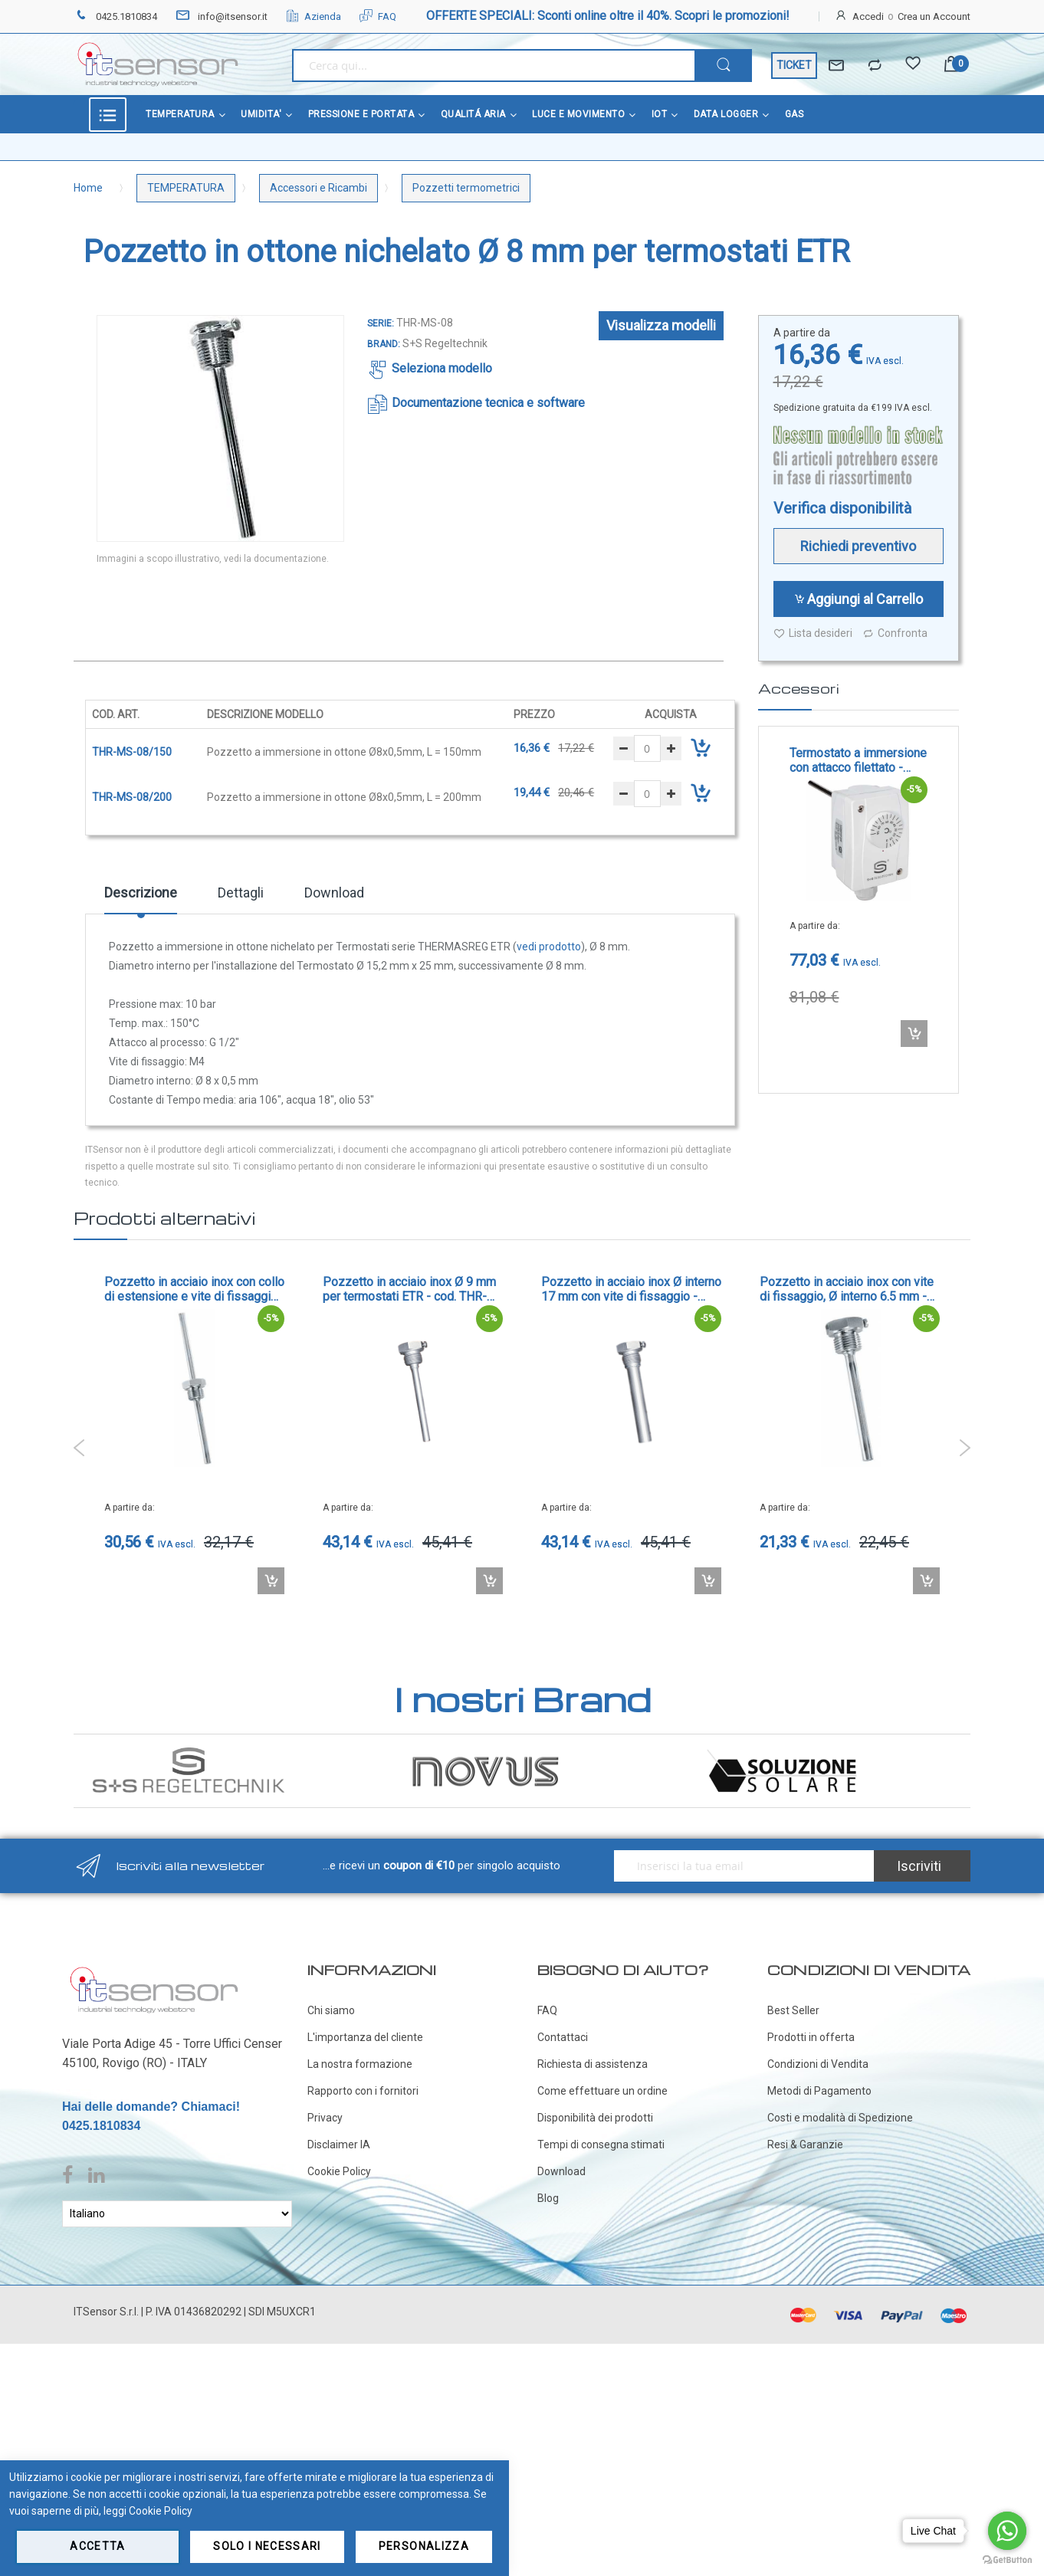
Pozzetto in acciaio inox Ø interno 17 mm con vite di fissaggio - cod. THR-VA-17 (631, 1289)
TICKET (794, 65)
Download (334, 892)
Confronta (894, 633)
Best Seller (793, 2010)
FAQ (377, 16)
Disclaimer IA (338, 2144)
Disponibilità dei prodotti (595, 2118)
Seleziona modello (442, 368)
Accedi (868, 16)
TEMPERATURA (186, 188)
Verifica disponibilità (842, 508)
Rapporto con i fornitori (363, 2091)
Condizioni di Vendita (817, 2064)
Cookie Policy (339, 2171)
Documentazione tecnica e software (488, 402)
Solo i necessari (267, 2546)
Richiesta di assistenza (592, 2064)
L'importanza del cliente (365, 2037)
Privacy (325, 2118)
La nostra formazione (359, 2064)
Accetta (97, 2546)
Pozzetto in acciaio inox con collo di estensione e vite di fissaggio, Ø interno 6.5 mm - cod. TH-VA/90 (194, 1289)
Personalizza (424, 2546)
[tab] (140, 898)
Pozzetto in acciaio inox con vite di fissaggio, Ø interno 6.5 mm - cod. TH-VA (847, 1289)
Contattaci (562, 2037)
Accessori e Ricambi (318, 188)
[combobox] (493, 65)
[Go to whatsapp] (1007, 2531)
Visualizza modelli (661, 325)
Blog (548, 2198)
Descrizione (140, 892)
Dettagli (241, 892)
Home (88, 188)
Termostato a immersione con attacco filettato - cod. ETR (858, 760)
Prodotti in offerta (811, 2037)
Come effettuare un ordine (602, 2091)
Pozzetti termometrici (466, 188)
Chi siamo (331, 2010)
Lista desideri (812, 633)
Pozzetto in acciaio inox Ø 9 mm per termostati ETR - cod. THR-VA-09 (409, 1289)
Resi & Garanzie (805, 2144)
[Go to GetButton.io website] (1007, 2560)
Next (964, 1447)
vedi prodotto (549, 946)
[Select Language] (177, 2213)
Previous (79, 1447)
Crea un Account (934, 16)
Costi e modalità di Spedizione (840, 2118)
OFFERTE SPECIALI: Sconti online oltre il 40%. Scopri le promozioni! (608, 15)
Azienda (313, 16)
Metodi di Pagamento (819, 2091)
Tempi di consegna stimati (601, 2144)
